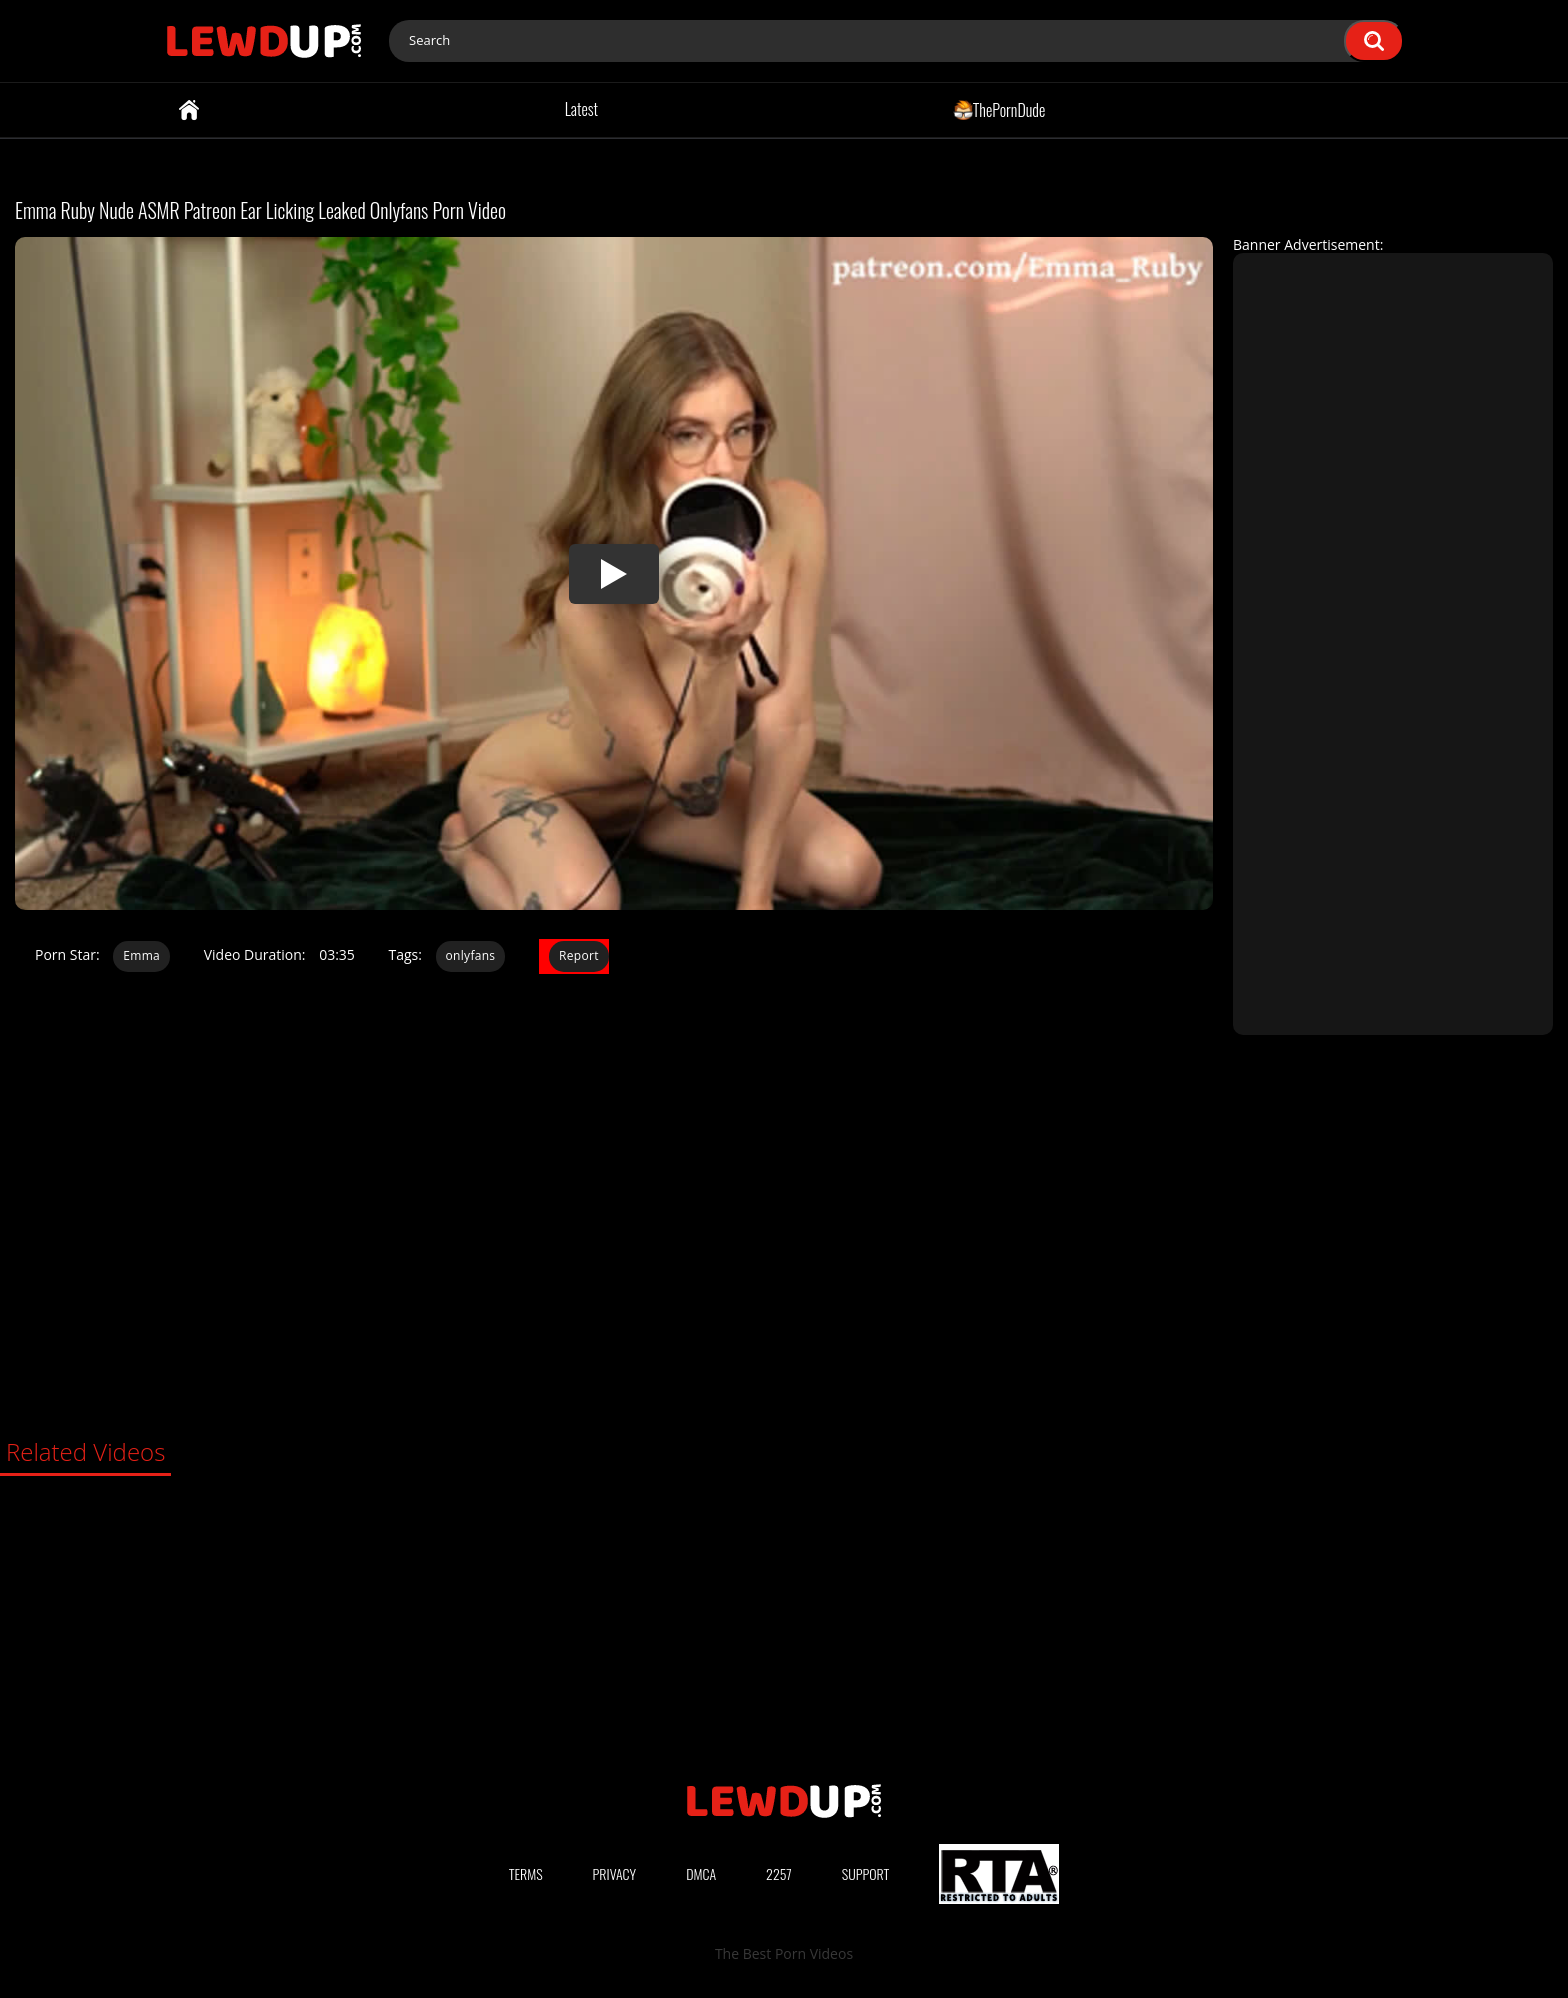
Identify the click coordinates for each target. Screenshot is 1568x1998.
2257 (779, 1873)
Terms (526, 1873)
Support (866, 1873)
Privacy (615, 1873)
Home (189, 110)
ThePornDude (999, 109)
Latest (581, 109)
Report (579, 955)
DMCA (701, 1873)
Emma (141, 955)
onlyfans (471, 955)
